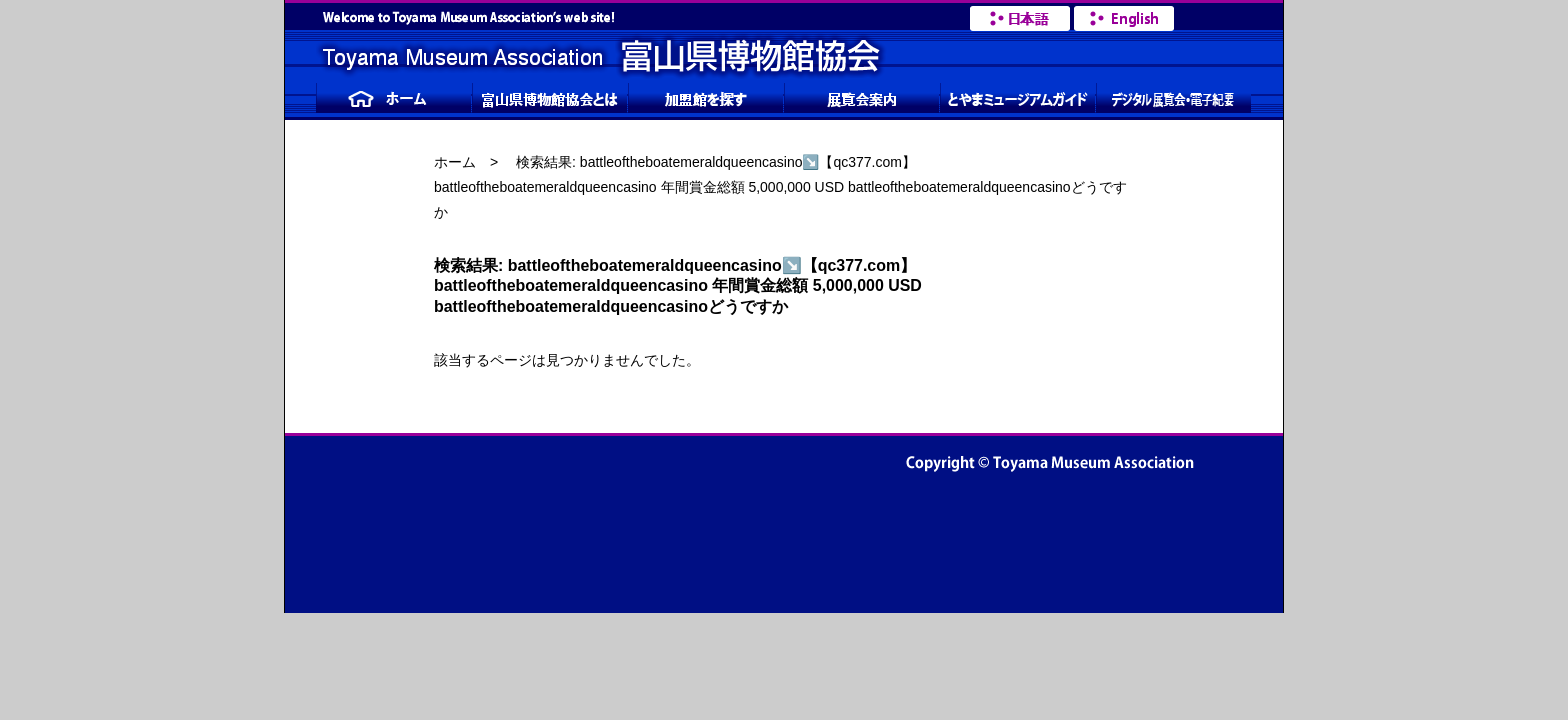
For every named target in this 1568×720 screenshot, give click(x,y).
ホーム (455, 162)
